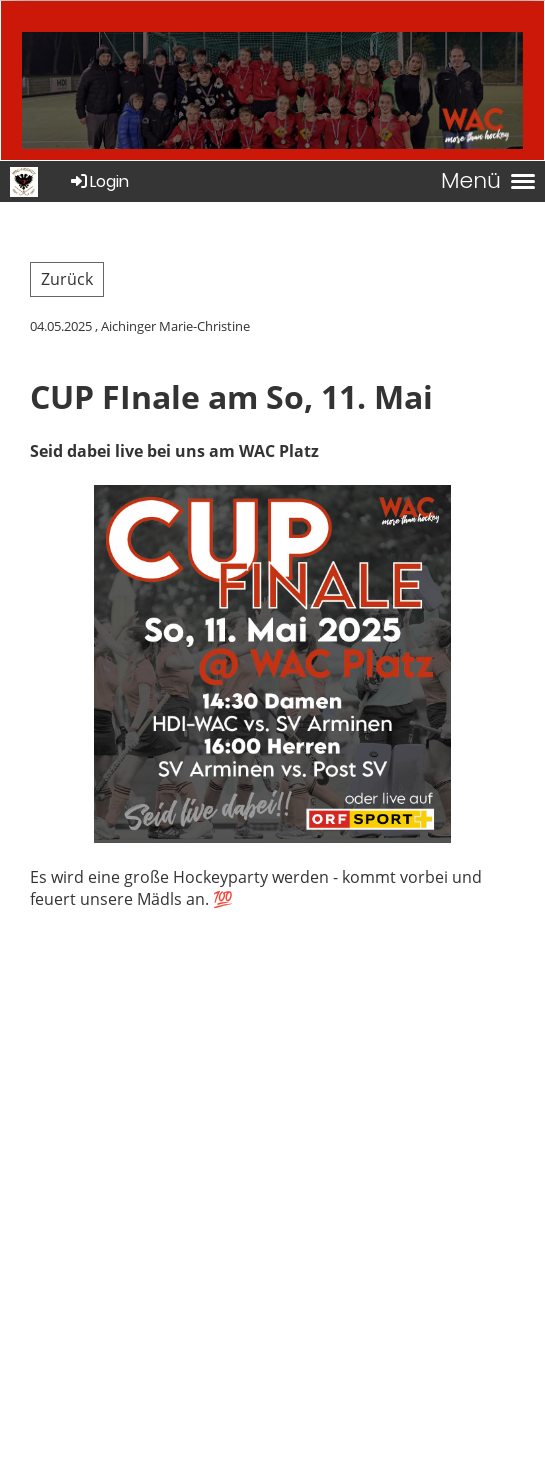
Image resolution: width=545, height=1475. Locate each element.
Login (98, 181)
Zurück (67, 279)
